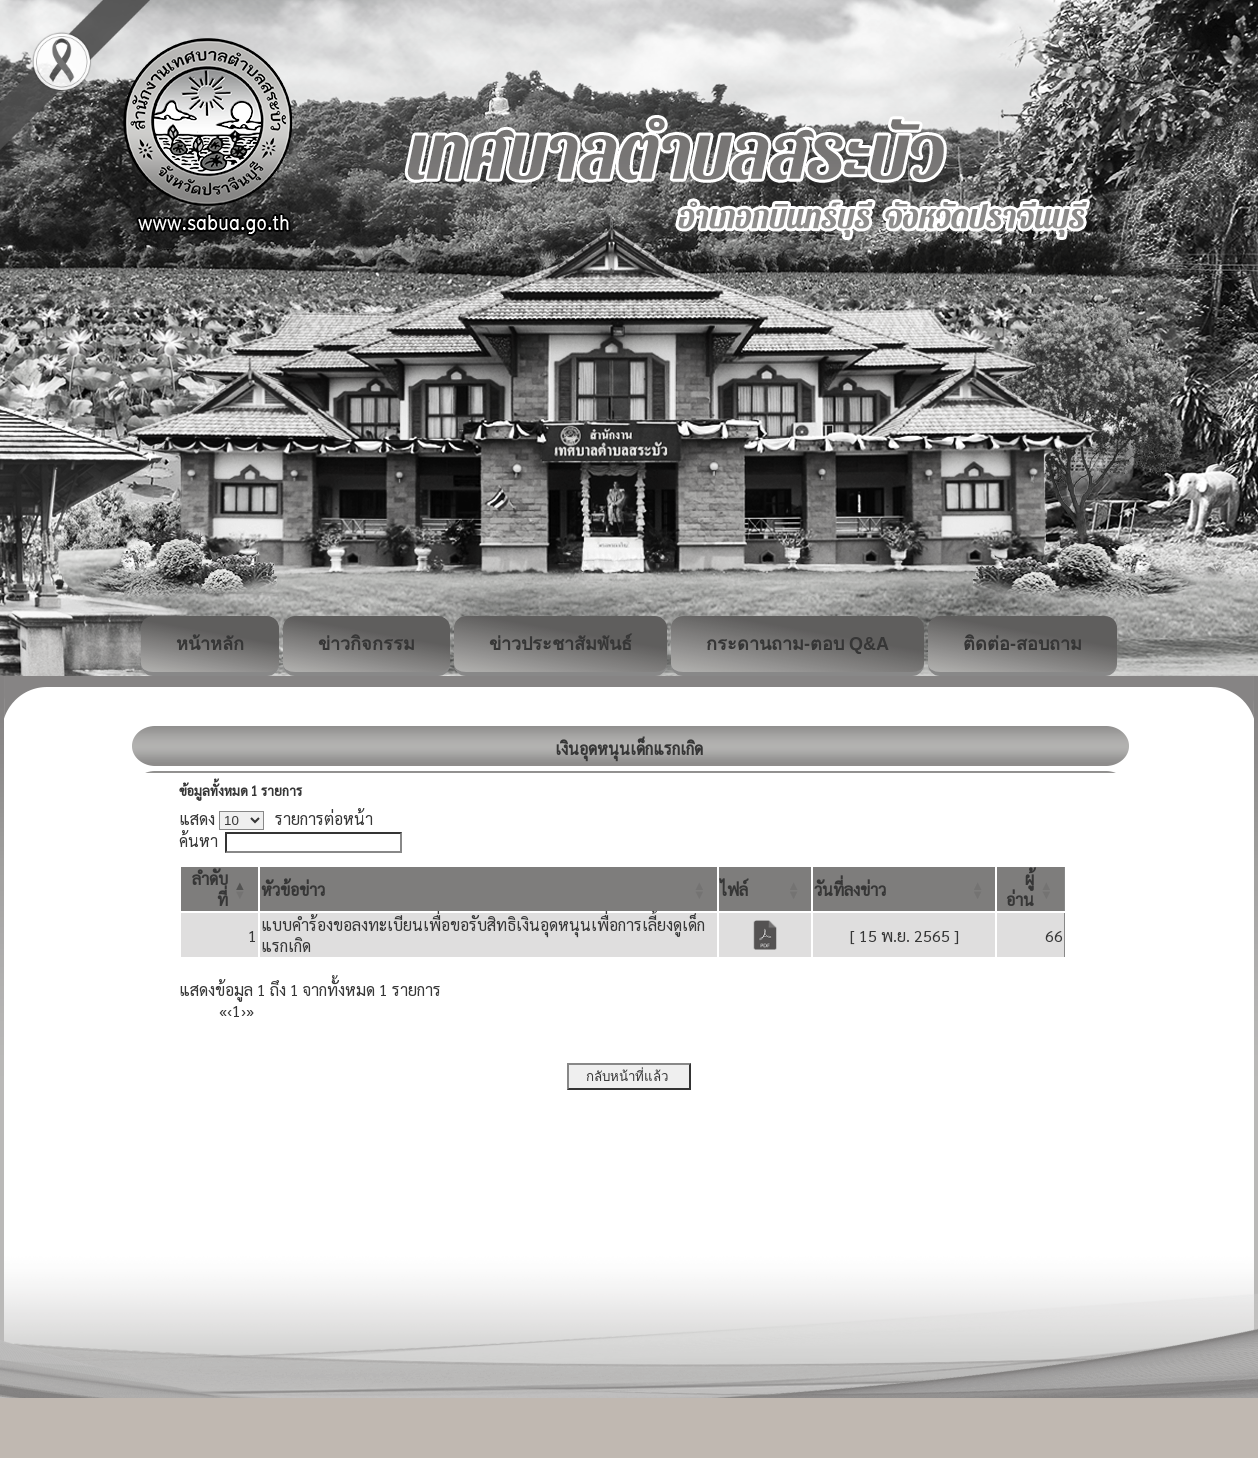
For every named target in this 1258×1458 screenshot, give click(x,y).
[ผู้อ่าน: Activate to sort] (1031, 889)
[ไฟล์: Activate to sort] (765, 889)
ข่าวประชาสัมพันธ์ (560, 644)
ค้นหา (198, 840)
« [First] (223, 1010)
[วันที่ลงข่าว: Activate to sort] (904, 889)
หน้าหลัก (210, 644)
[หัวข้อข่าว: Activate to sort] (488, 889)
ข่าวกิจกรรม (366, 644)
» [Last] (250, 1010)
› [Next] (243, 1010)
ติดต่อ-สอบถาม (1022, 644)
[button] (293, 889)
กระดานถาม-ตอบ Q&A (797, 644)
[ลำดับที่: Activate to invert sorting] (219, 889)
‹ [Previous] (229, 1010)
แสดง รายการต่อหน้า (276, 818)
